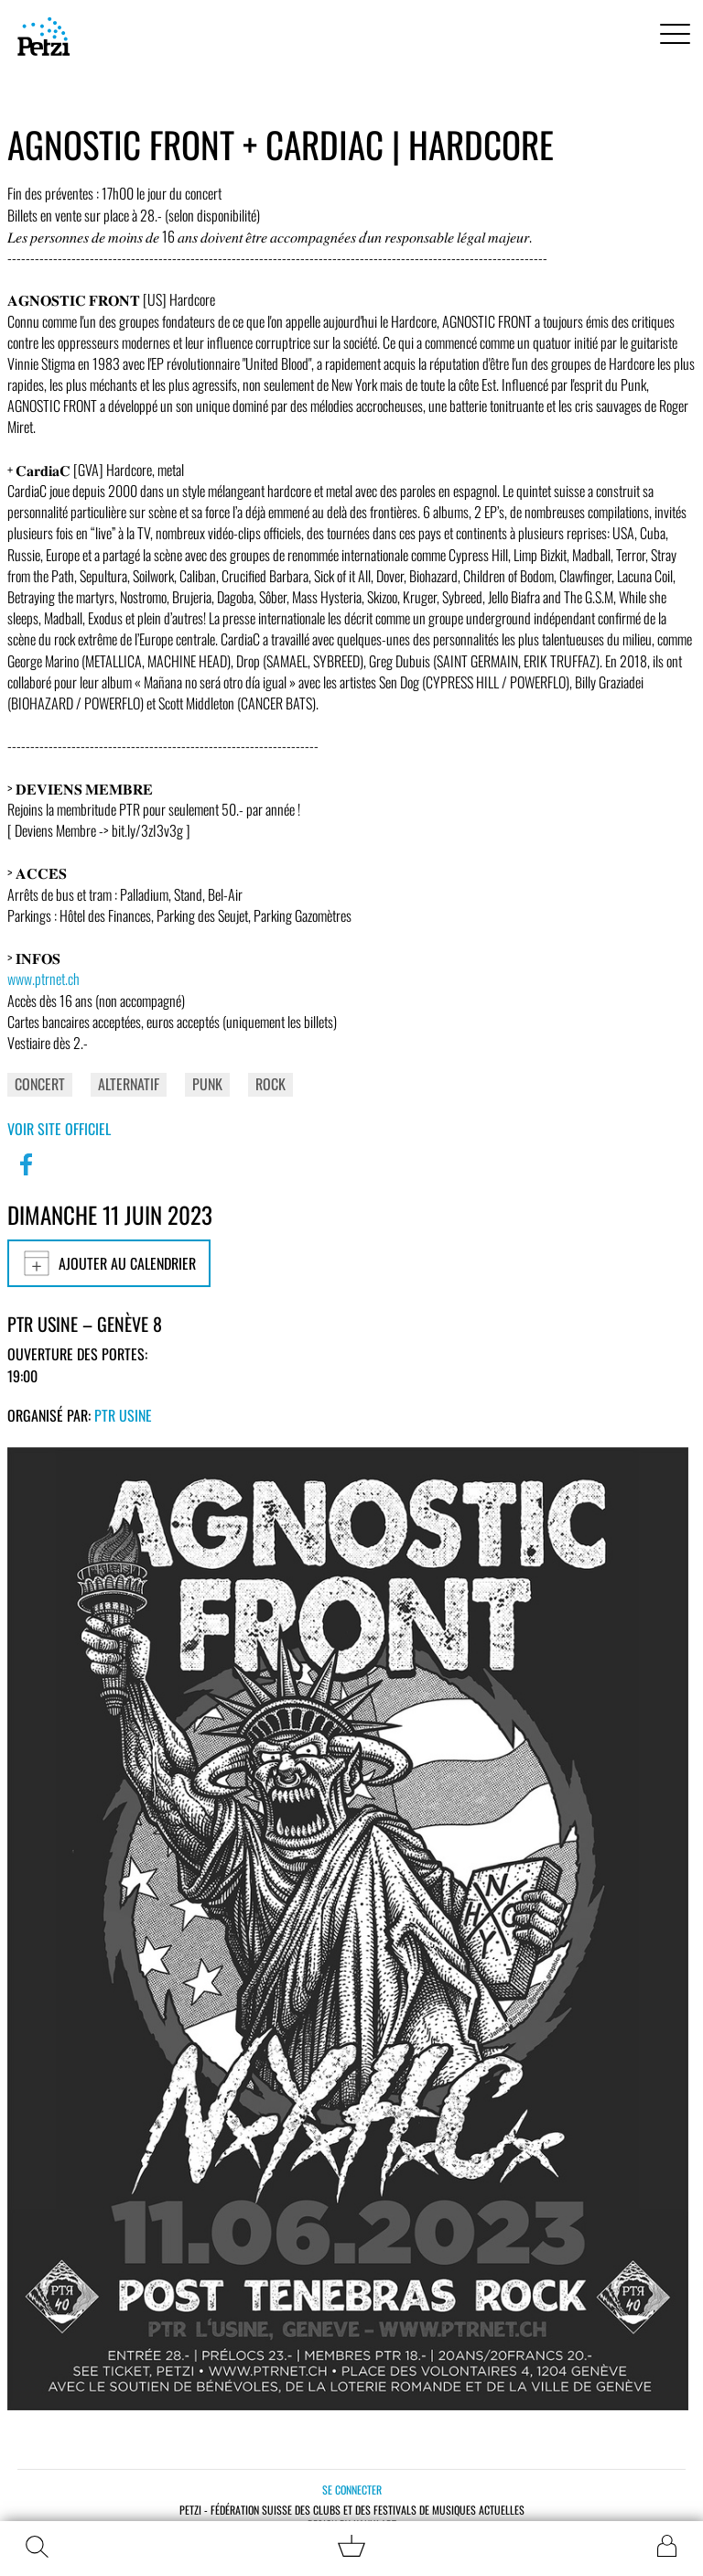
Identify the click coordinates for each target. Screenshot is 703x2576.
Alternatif (128, 1084)
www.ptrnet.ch (43, 979)
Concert (40, 1084)
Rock (270, 1084)
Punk (207, 1084)
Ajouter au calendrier (109, 1263)
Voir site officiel (59, 1129)
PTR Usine (123, 1415)
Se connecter (352, 2489)
